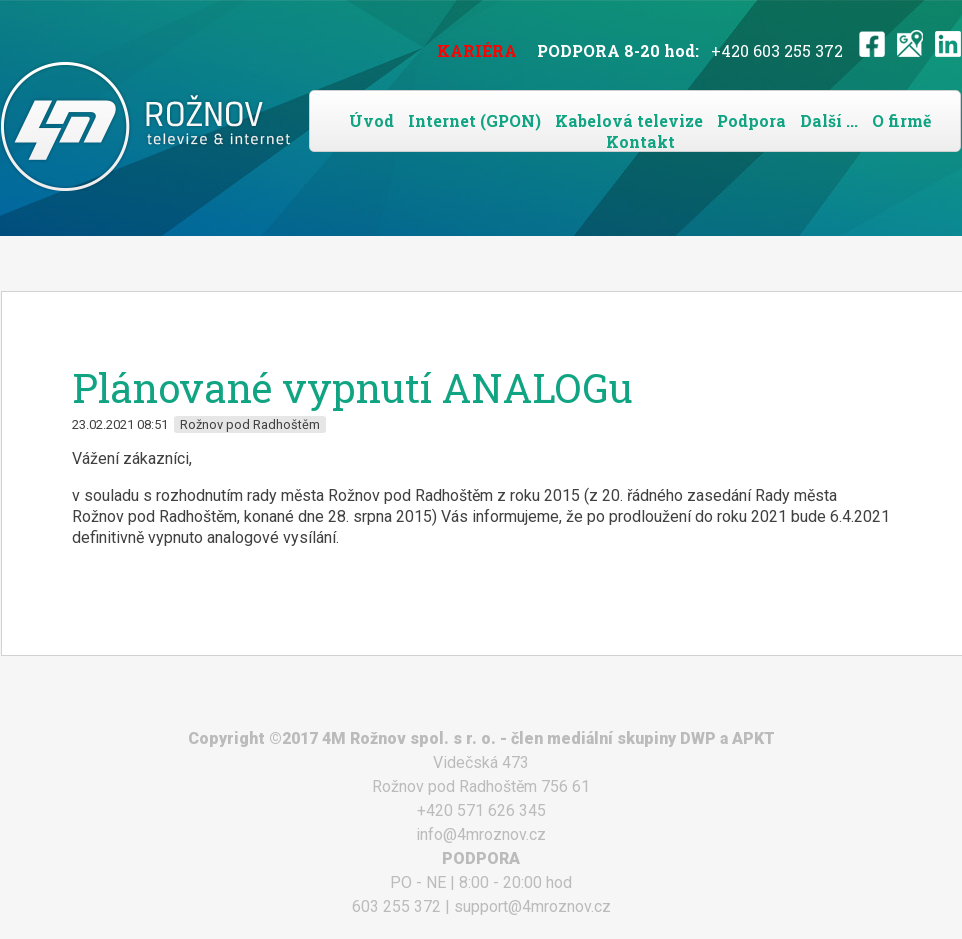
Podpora (751, 120)
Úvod (371, 120)
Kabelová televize (629, 120)
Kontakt (640, 141)
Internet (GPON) (474, 120)
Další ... (829, 120)
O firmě (901, 120)
